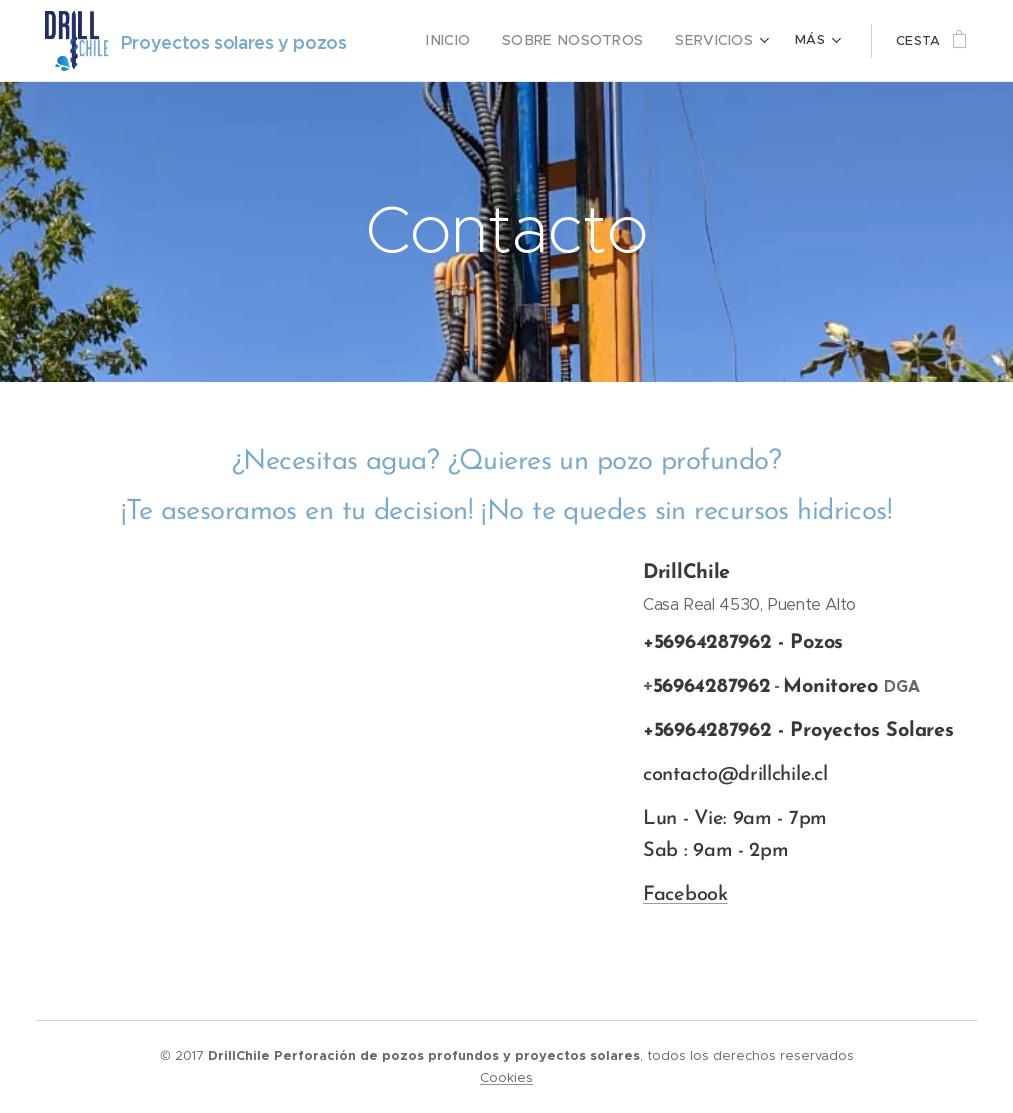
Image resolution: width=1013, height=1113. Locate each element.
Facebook (685, 895)
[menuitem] (473, 41)
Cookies (506, 1077)
